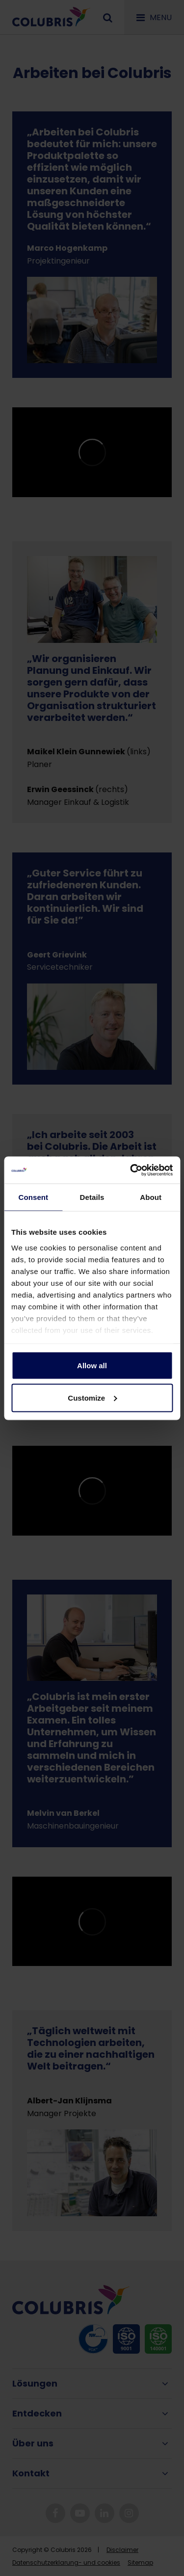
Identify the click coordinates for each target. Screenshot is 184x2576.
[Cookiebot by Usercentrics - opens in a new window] (131, 1170)
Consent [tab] (33, 1197)
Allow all (92, 1365)
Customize (92, 1397)
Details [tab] (92, 1197)
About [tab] (150, 1197)
